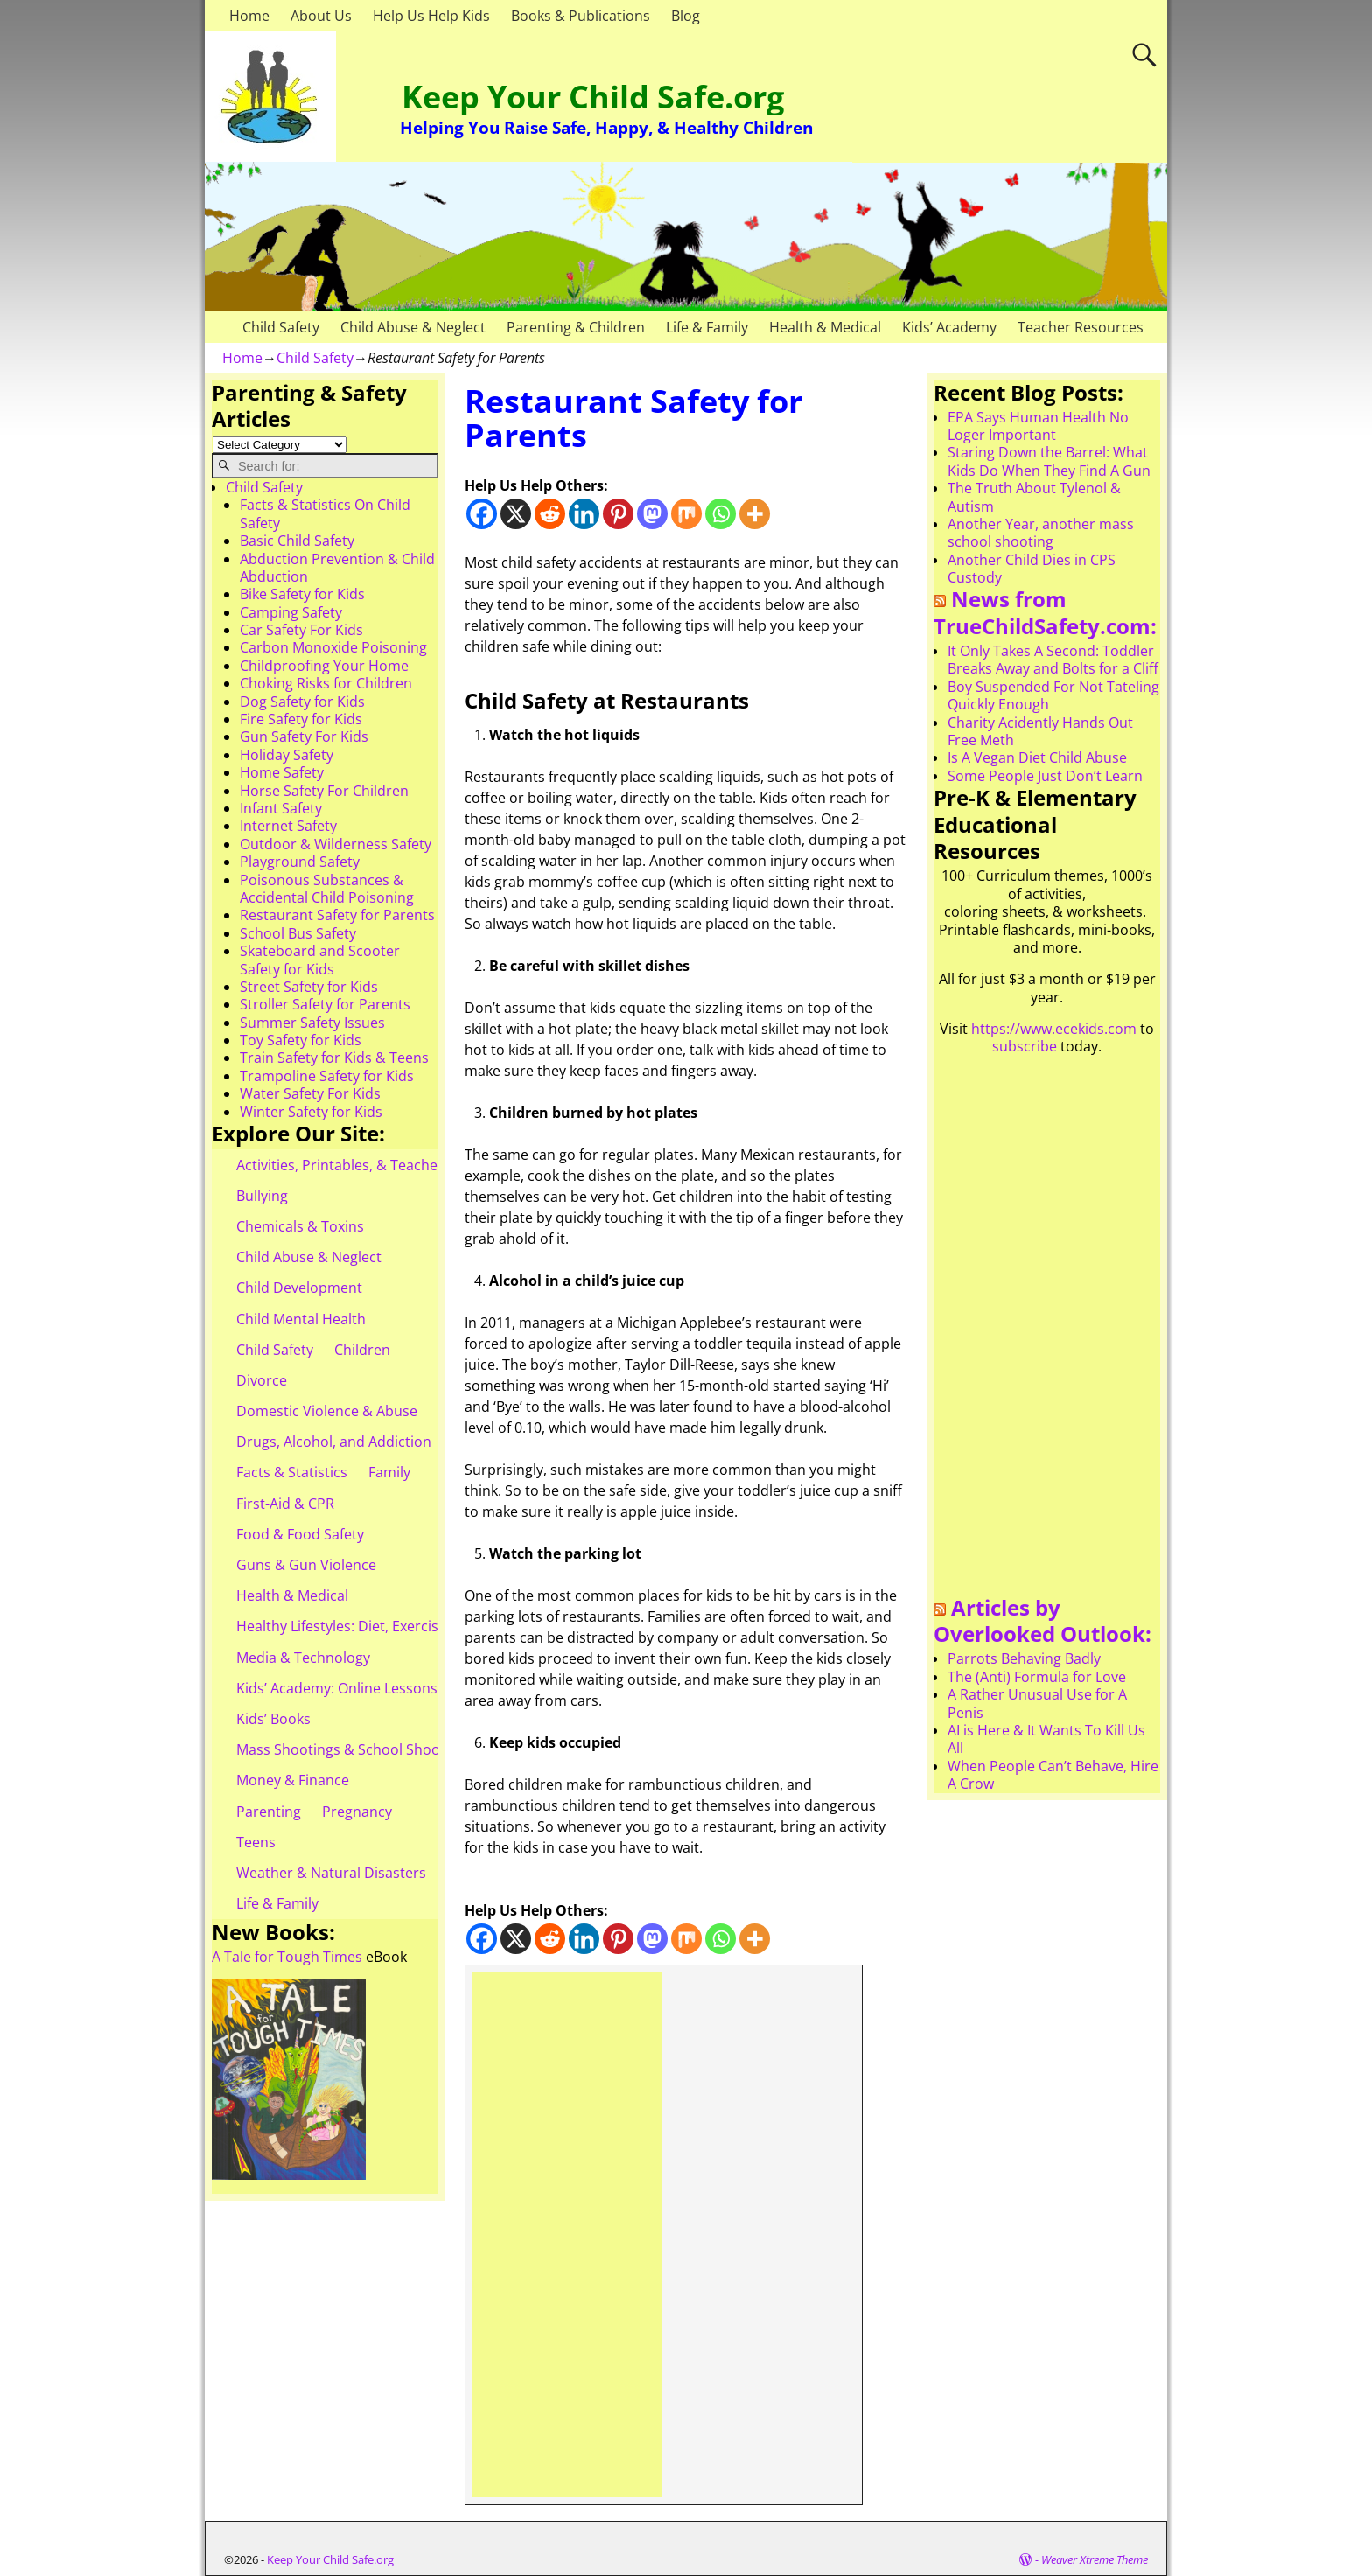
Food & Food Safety (300, 1534)
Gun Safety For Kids (304, 736)
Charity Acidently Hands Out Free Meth (1040, 731)
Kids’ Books (273, 1718)
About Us (321, 15)
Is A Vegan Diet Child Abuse (1037, 757)
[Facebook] (481, 514)
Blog (685, 15)
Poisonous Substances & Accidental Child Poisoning (327, 888)
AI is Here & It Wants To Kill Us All (1046, 1739)
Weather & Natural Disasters (331, 1872)
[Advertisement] (567, 2234)
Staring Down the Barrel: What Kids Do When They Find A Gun (1049, 461)
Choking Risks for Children (326, 683)
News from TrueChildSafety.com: (1045, 612)
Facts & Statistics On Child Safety (325, 513)
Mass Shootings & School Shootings (354, 1749)
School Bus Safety (298, 933)
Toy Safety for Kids (300, 1040)
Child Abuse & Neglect (413, 327)
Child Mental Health (301, 1319)
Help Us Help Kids (431, 15)
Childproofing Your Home (324, 665)
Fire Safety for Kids (301, 719)
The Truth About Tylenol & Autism (1034, 496)
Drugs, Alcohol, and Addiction (333, 1441)
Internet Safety (288, 825)
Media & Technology (303, 1657)
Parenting (268, 1811)
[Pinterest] (618, 514)
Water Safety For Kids (310, 1093)
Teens (256, 1842)
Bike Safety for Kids (302, 594)
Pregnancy (357, 1811)
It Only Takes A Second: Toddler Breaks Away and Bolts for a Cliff (1053, 659)
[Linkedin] (584, 514)
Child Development (299, 1287)
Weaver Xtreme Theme (1094, 2559)
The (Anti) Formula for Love (1037, 1676)
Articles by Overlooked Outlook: (1043, 1621)
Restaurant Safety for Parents (337, 915)
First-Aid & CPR (285, 1503)
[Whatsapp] (720, 514)
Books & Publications (580, 15)
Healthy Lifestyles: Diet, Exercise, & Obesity (376, 1626)
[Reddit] (550, 514)
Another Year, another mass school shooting (1041, 532)
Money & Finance (292, 1780)
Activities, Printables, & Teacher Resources (376, 1165)
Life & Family (707, 327)
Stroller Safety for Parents (325, 1004)
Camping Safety (291, 612)
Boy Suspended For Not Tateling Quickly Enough (1053, 695)
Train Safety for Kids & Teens (334, 1057)
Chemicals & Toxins (300, 1226)
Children (362, 1349)
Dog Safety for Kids (302, 701)
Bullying (262, 1195)
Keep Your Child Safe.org (593, 96)
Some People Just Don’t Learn (1045, 775)
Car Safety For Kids (301, 629)
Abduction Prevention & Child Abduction (337, 567)
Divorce (261, 1380)
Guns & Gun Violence (306, 1564)
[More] (754, 514)
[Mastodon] (652, 514)
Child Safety (280, 327)
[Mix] (686, 514)
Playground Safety (300, 861)
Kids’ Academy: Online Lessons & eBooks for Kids (396, 1688)
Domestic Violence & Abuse (326, 1411)
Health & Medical (825, 327)
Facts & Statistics (291, 1472)
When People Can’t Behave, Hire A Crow (1053, 1774)
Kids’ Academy (949, 327)
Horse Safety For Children (324, 790)
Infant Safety (281, 808)
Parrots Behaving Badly (1024, 1658)
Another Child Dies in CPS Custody (1032, 568)
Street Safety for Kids (309, 986)
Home (249, 15)
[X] (515, 514)
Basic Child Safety (297, 540)
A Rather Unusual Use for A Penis (1037, 1703)
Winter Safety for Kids (311, 1111)
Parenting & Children (576, 327)
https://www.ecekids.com (1054, 1028)
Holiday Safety (286, 754)
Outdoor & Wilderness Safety (335, 844)
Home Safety (282, 772)
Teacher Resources (1081, 327)
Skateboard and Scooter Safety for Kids (320, 959)
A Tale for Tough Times (287, 1956)
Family (389, 1472)
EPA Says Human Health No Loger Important (1038, 426)
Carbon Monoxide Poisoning (333, 647)
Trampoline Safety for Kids (327, 1076)
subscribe (1024, 1046)
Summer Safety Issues (312, 1022)
